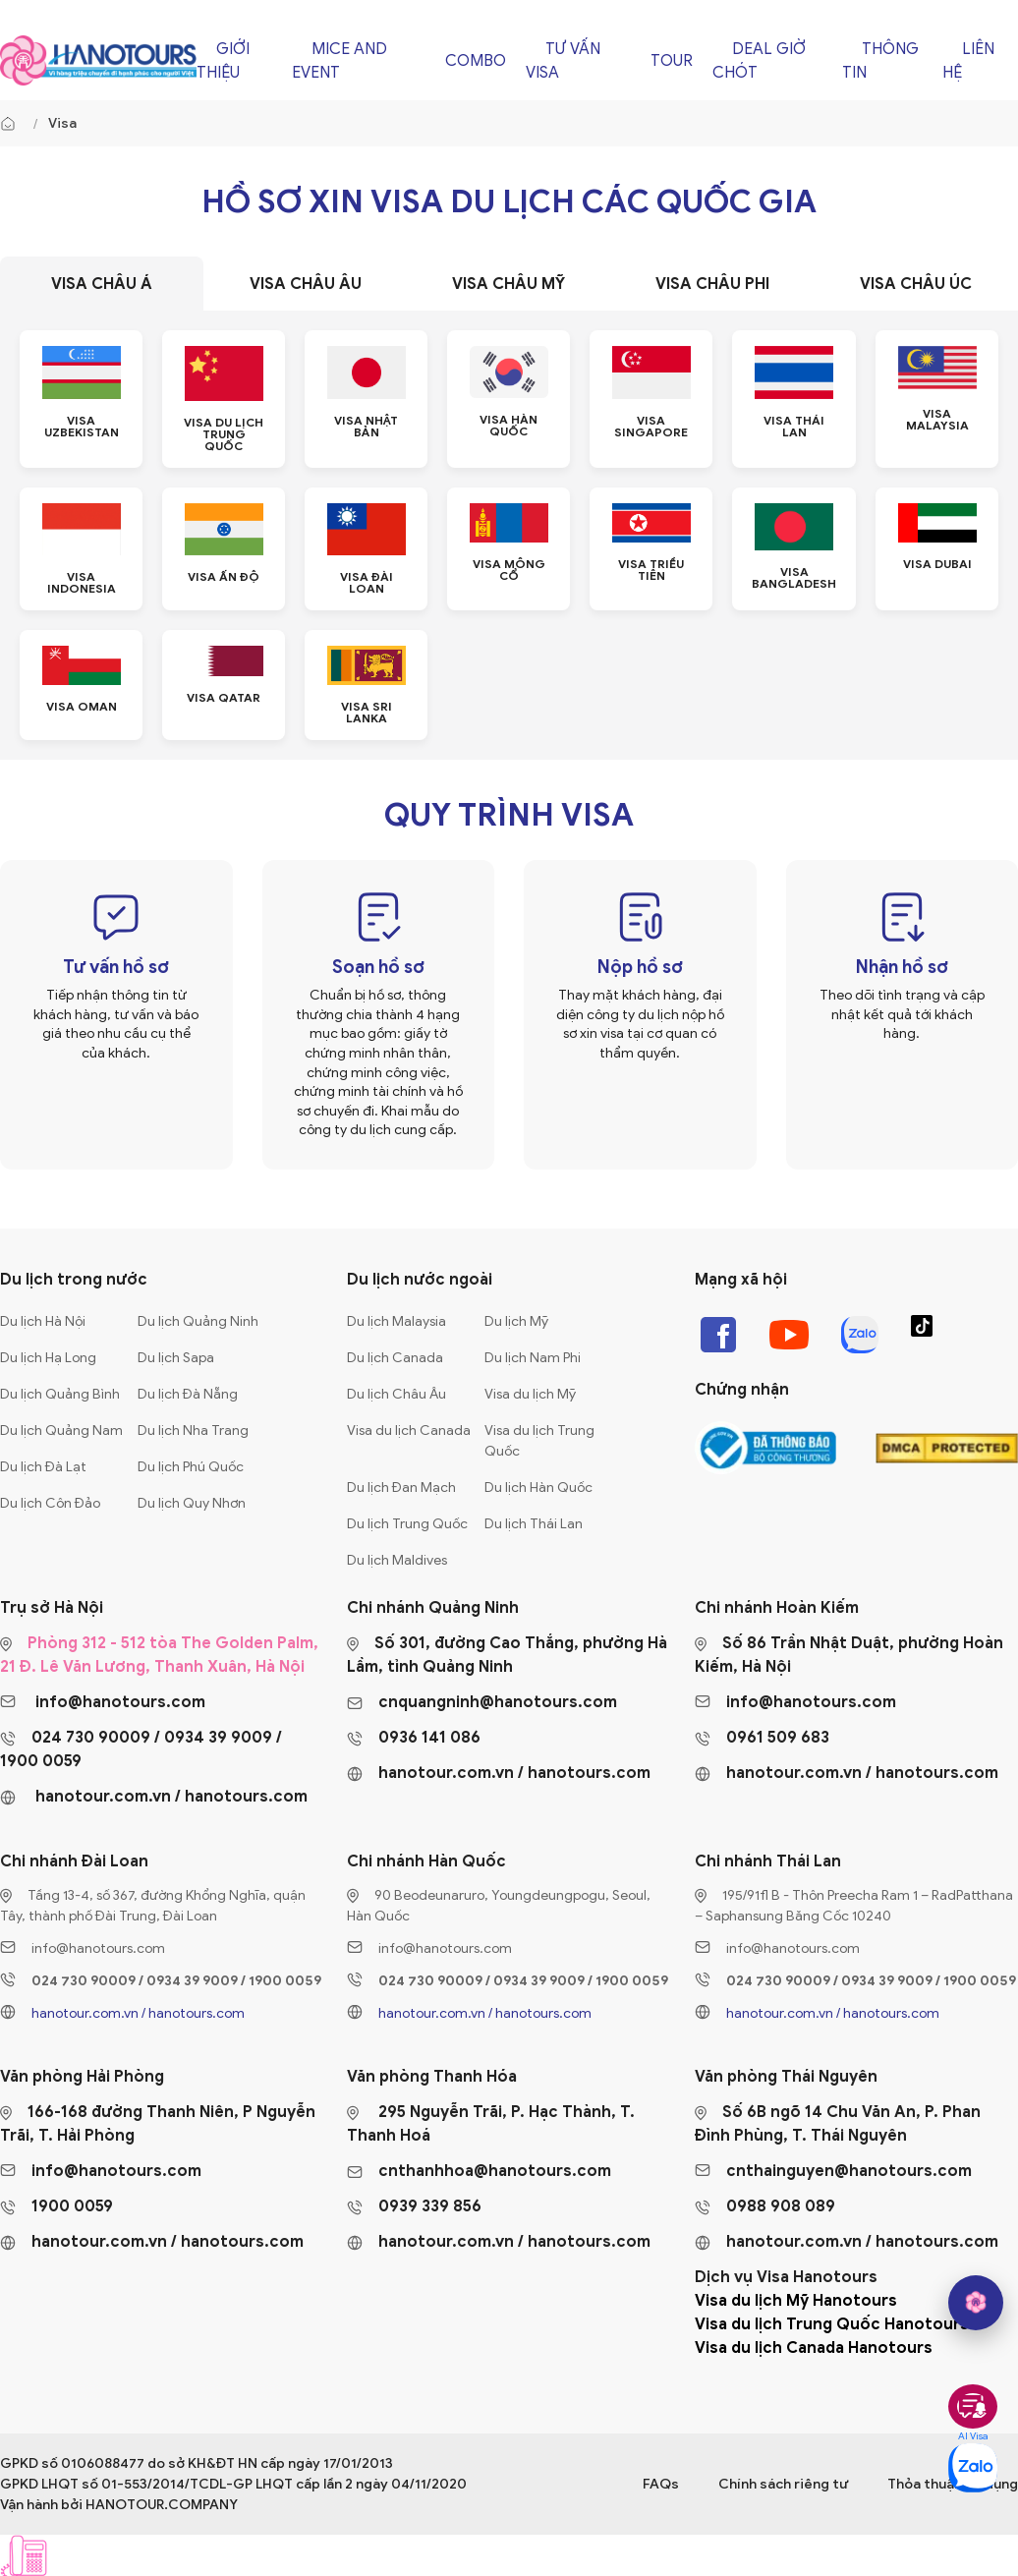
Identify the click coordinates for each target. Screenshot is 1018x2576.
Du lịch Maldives (397, 1560)
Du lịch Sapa (176, 1357)
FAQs (661, 2484)
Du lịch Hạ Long (48, 1357)
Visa (62, 123)
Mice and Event (339, 61)
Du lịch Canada (395, 1357)
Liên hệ (968, 61)
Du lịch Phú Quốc (191, 1467)
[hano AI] (975, 2302)
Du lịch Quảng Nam (61, 1430)
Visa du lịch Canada (409, 1430)
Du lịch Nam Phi (532, 1357)
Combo (475, 61)
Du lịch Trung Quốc (407, 1524)
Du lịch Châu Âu (396, 1394)
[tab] (101, 284)
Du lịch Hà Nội (42, 1321)
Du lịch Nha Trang (193, 1430)
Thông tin (880, 61)
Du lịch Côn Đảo (50, 1503)
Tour (671, 61)
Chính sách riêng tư (783, 2484)
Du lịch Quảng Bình (60, 1394)
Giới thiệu (223, 61)
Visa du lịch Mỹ (530, 1394)
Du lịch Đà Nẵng (188, 1394)
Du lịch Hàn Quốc (538, 1487)
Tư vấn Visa (563, 61)
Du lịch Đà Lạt (43, 1467)
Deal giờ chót (759, 61)
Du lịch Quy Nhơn (192, 1503)
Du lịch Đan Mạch (401, 1487)
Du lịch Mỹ (516, 1321)
